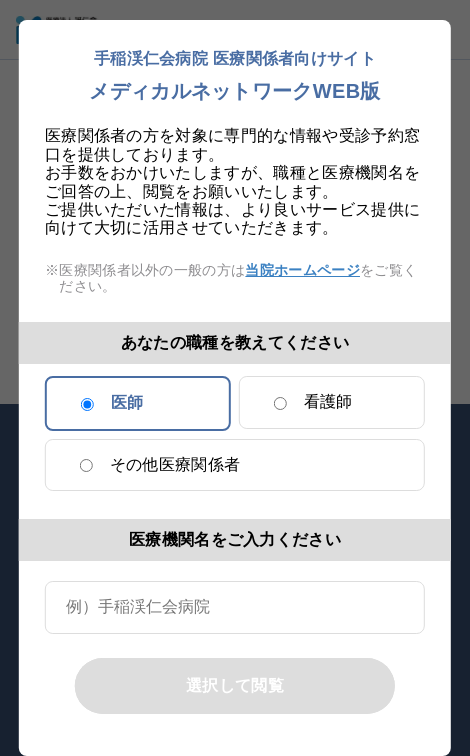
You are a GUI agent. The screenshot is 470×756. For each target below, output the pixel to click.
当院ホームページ (302, 270)
